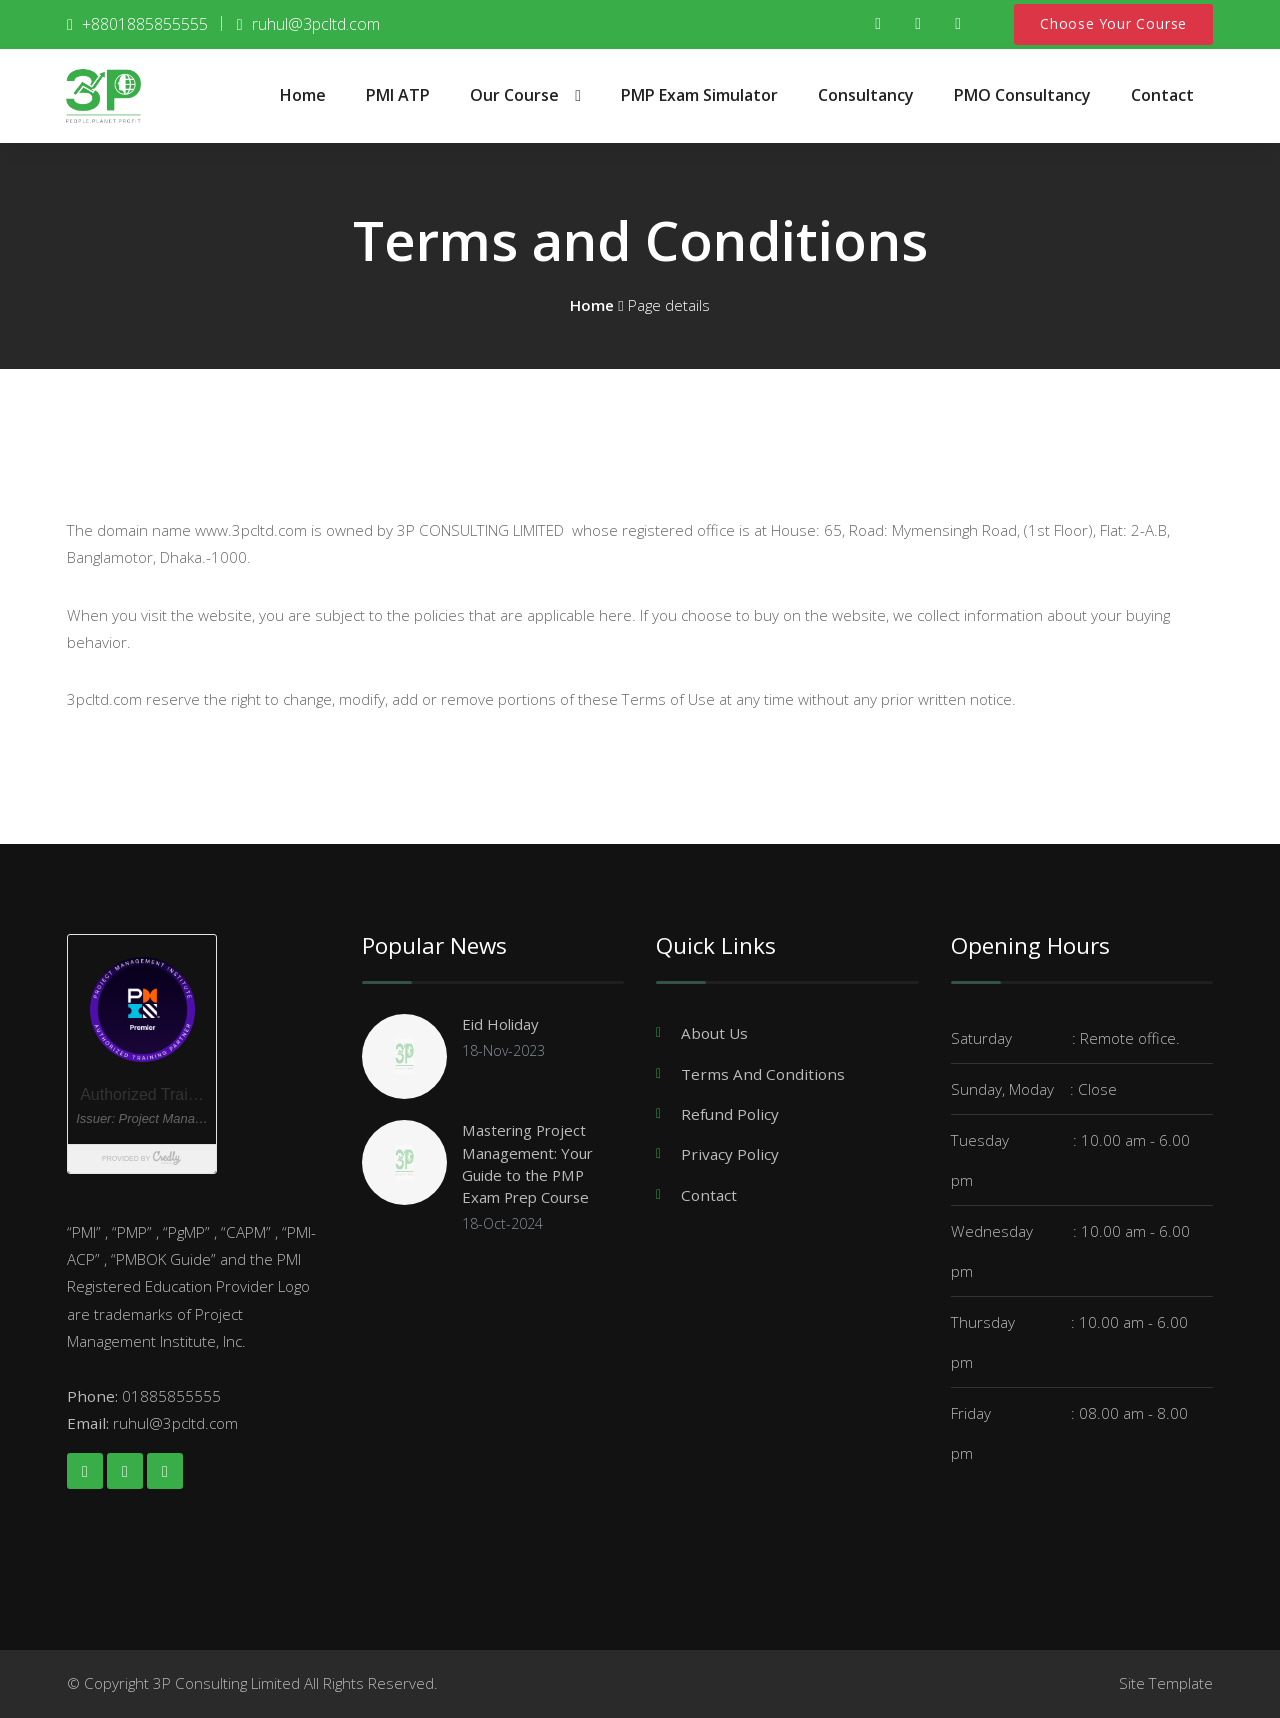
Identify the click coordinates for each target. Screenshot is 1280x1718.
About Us (714, 1033)
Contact (1162, 95)
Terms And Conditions (763, 1073)
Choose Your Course (1113, 24)
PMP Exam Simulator (699, 95)
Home (303, 95)
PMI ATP (398, 95)
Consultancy (866, 95)
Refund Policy (730, 1113)
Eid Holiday (502, 1024)
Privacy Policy (730, 1153)
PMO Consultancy (1022, 95)
